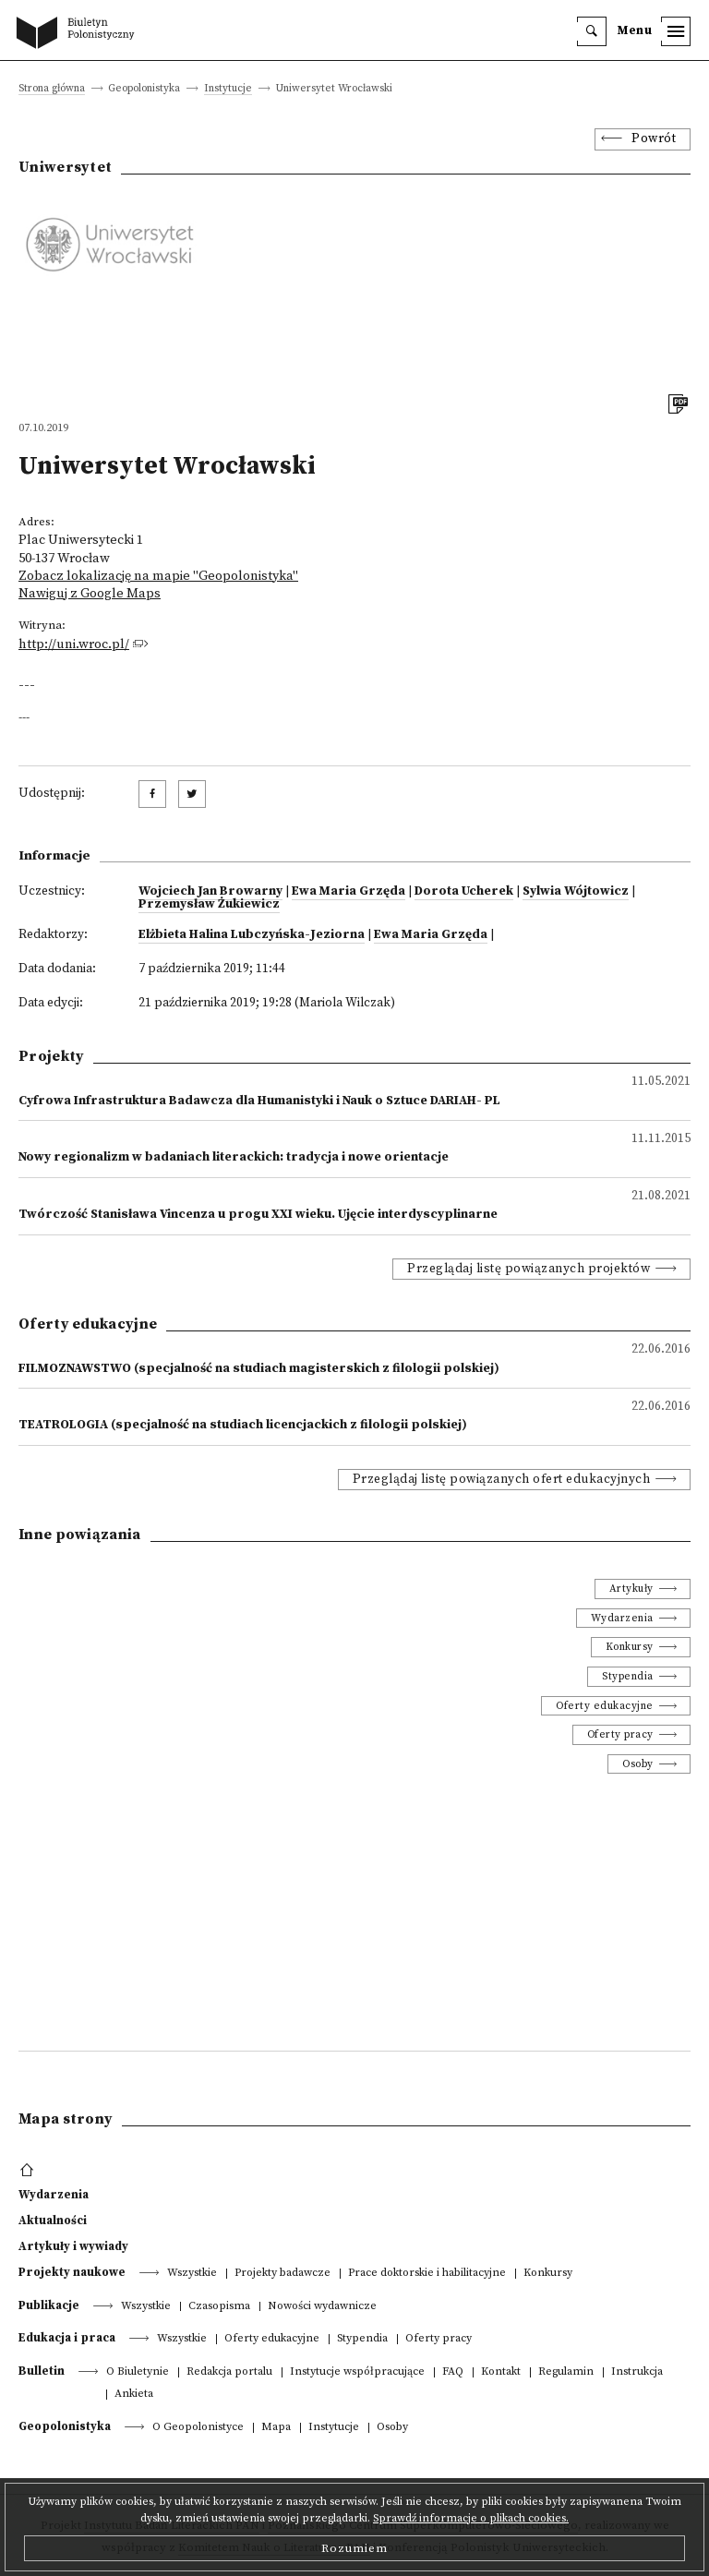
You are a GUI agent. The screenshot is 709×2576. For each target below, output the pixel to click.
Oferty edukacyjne (605, 1706)
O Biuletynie (137, 2372)
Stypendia (628, 1676)
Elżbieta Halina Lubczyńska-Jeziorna (251, 935)
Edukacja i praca (66, 2337)
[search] (592, 31)
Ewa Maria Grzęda (348, 891)
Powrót (653, 139)
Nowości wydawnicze (322, 2307)
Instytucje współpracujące (357, 2372)
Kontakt (501, 2372)
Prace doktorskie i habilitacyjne (427, 2274)
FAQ (452, 2372)
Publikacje (48, 2305)
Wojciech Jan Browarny (210, 891)
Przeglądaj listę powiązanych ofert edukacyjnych (502, 1479)
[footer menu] (29, 2170)
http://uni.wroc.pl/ (73, 644)
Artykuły (631, 1588)
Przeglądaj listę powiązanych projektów (528, 1269)
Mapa (276, 2428)
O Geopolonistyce (198, 2428)
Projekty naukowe (72, 2272)
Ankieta (133, 2394)
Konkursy (630, 1647)
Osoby (638, 1764)
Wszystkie (192, 2274)
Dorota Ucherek (464, 891)
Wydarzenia (622, 1618)
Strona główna (51, 89)
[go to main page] (79, 34)
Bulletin (41, 2371)
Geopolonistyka (64, 2426)
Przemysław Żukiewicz (209, 904)
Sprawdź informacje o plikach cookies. (471, 2518)
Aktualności (52, 2220)
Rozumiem (354, 2548)
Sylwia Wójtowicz (576, 891)
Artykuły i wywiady (73, 2246)
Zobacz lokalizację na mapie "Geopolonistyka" (158, 576)
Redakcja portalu (229, 2372)
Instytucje (228, 89)
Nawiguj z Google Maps (89, 593)
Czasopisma (219, 2307)
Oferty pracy (620, 1734)
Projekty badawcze (282, 2274)
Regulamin (566, 2372)
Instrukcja (637, 2372)
